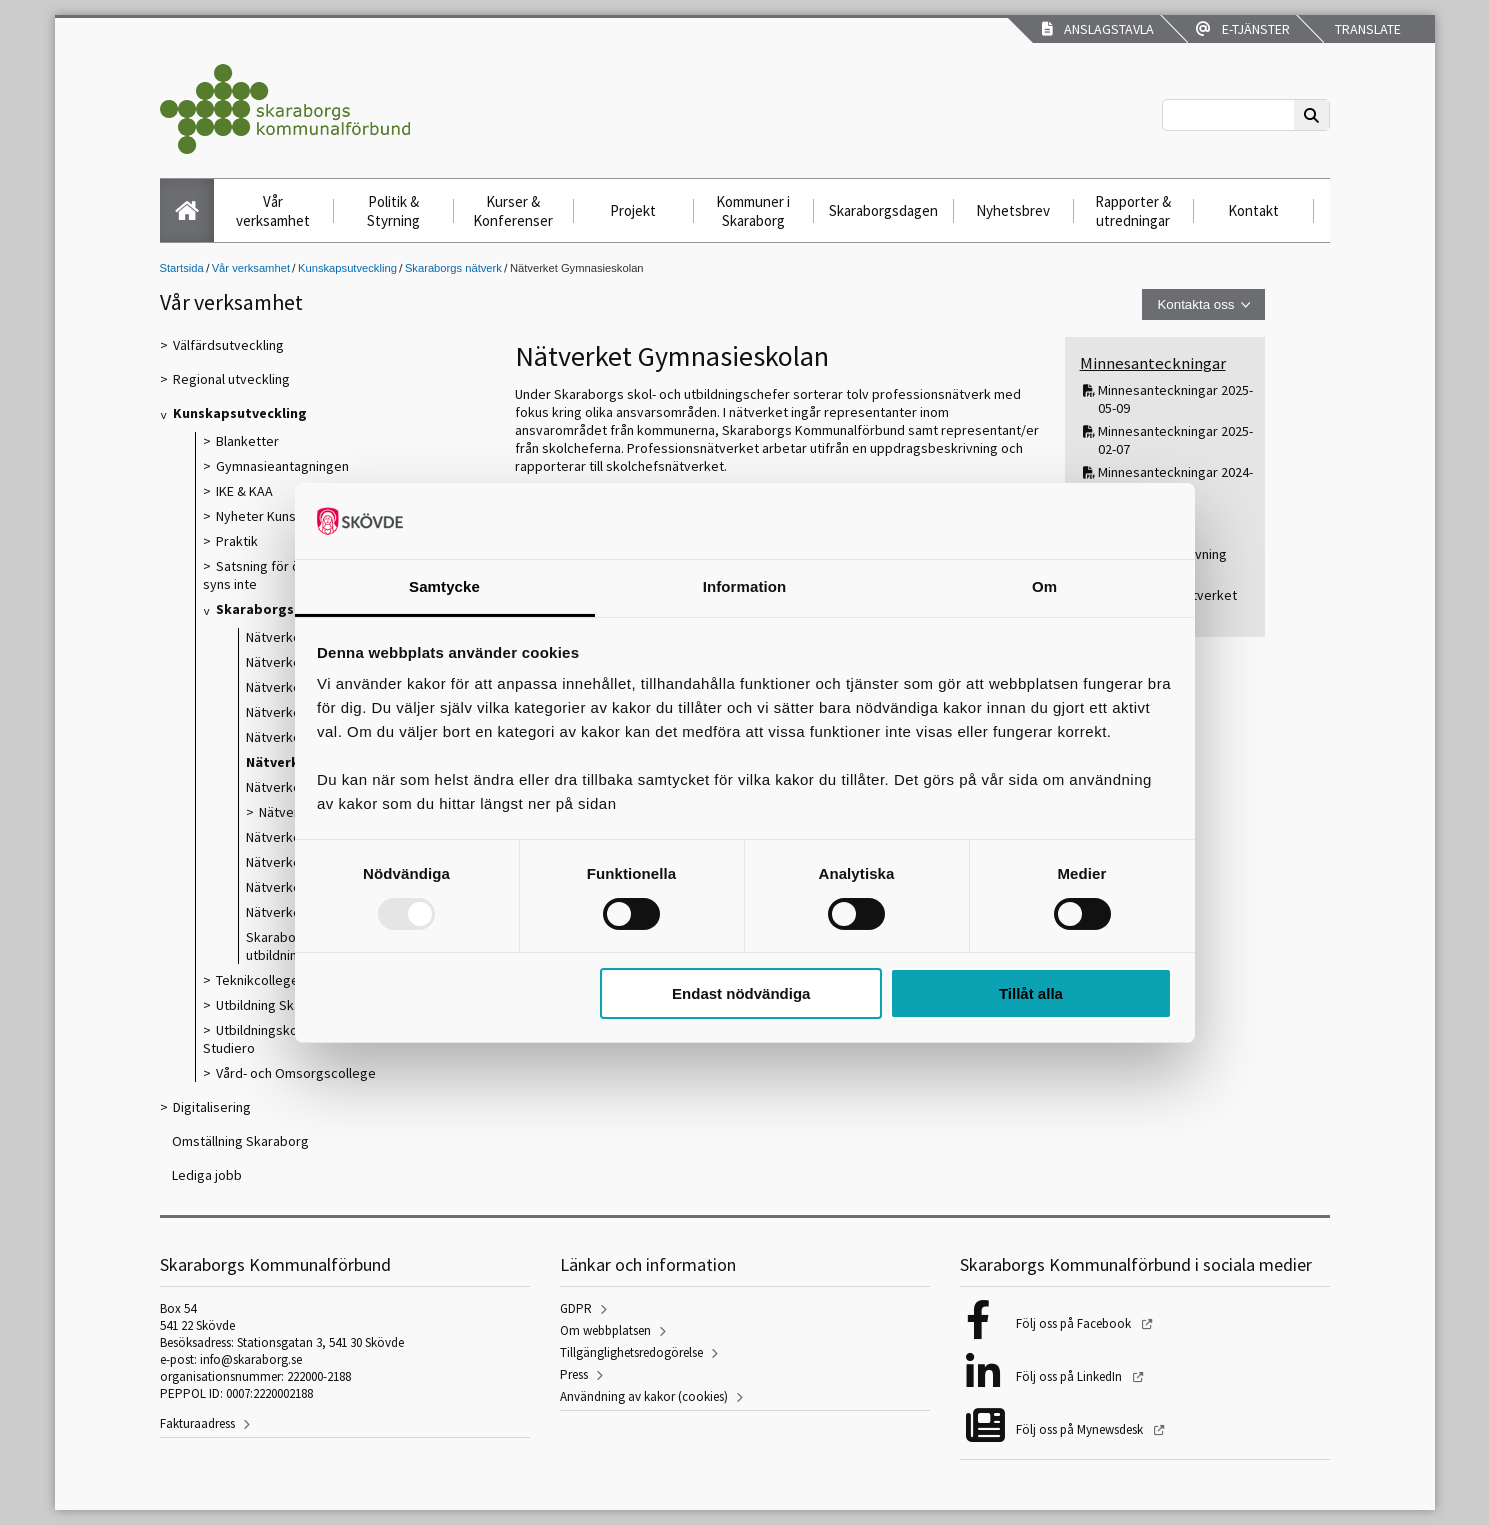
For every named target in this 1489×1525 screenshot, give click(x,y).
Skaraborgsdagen (883, 210)
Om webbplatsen (605, 1330)
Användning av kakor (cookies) (644, 1396)
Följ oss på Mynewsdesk (1081, 1429)
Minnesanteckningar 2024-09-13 (1175, 481)
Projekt (633, 210)
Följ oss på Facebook (1075, 1323)
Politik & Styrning (393, 211)
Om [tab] (1044, 586)
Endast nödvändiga (741, 993)
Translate (1366, 29)
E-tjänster (1243, 29)
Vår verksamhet (273, 211)
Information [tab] (745, 586)
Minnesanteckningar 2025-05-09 (1175, 399)
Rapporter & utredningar (1133, 211)
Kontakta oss (1195, 304)
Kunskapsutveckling (347, 268)
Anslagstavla (1098, 29)
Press (574, 1374)
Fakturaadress (197, 1423)
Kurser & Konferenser (513, 211)
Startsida (182, 268)
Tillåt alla (1031, 993)
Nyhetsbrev (1013, 210)
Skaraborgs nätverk (453, 268)
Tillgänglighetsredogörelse (631, 1352)
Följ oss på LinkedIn (1070, 1376)
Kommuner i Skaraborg (753, 211)
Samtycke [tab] (444, 586)
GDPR (576, 1308)
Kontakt (1253, 210)
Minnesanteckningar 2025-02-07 (1175, 440)
